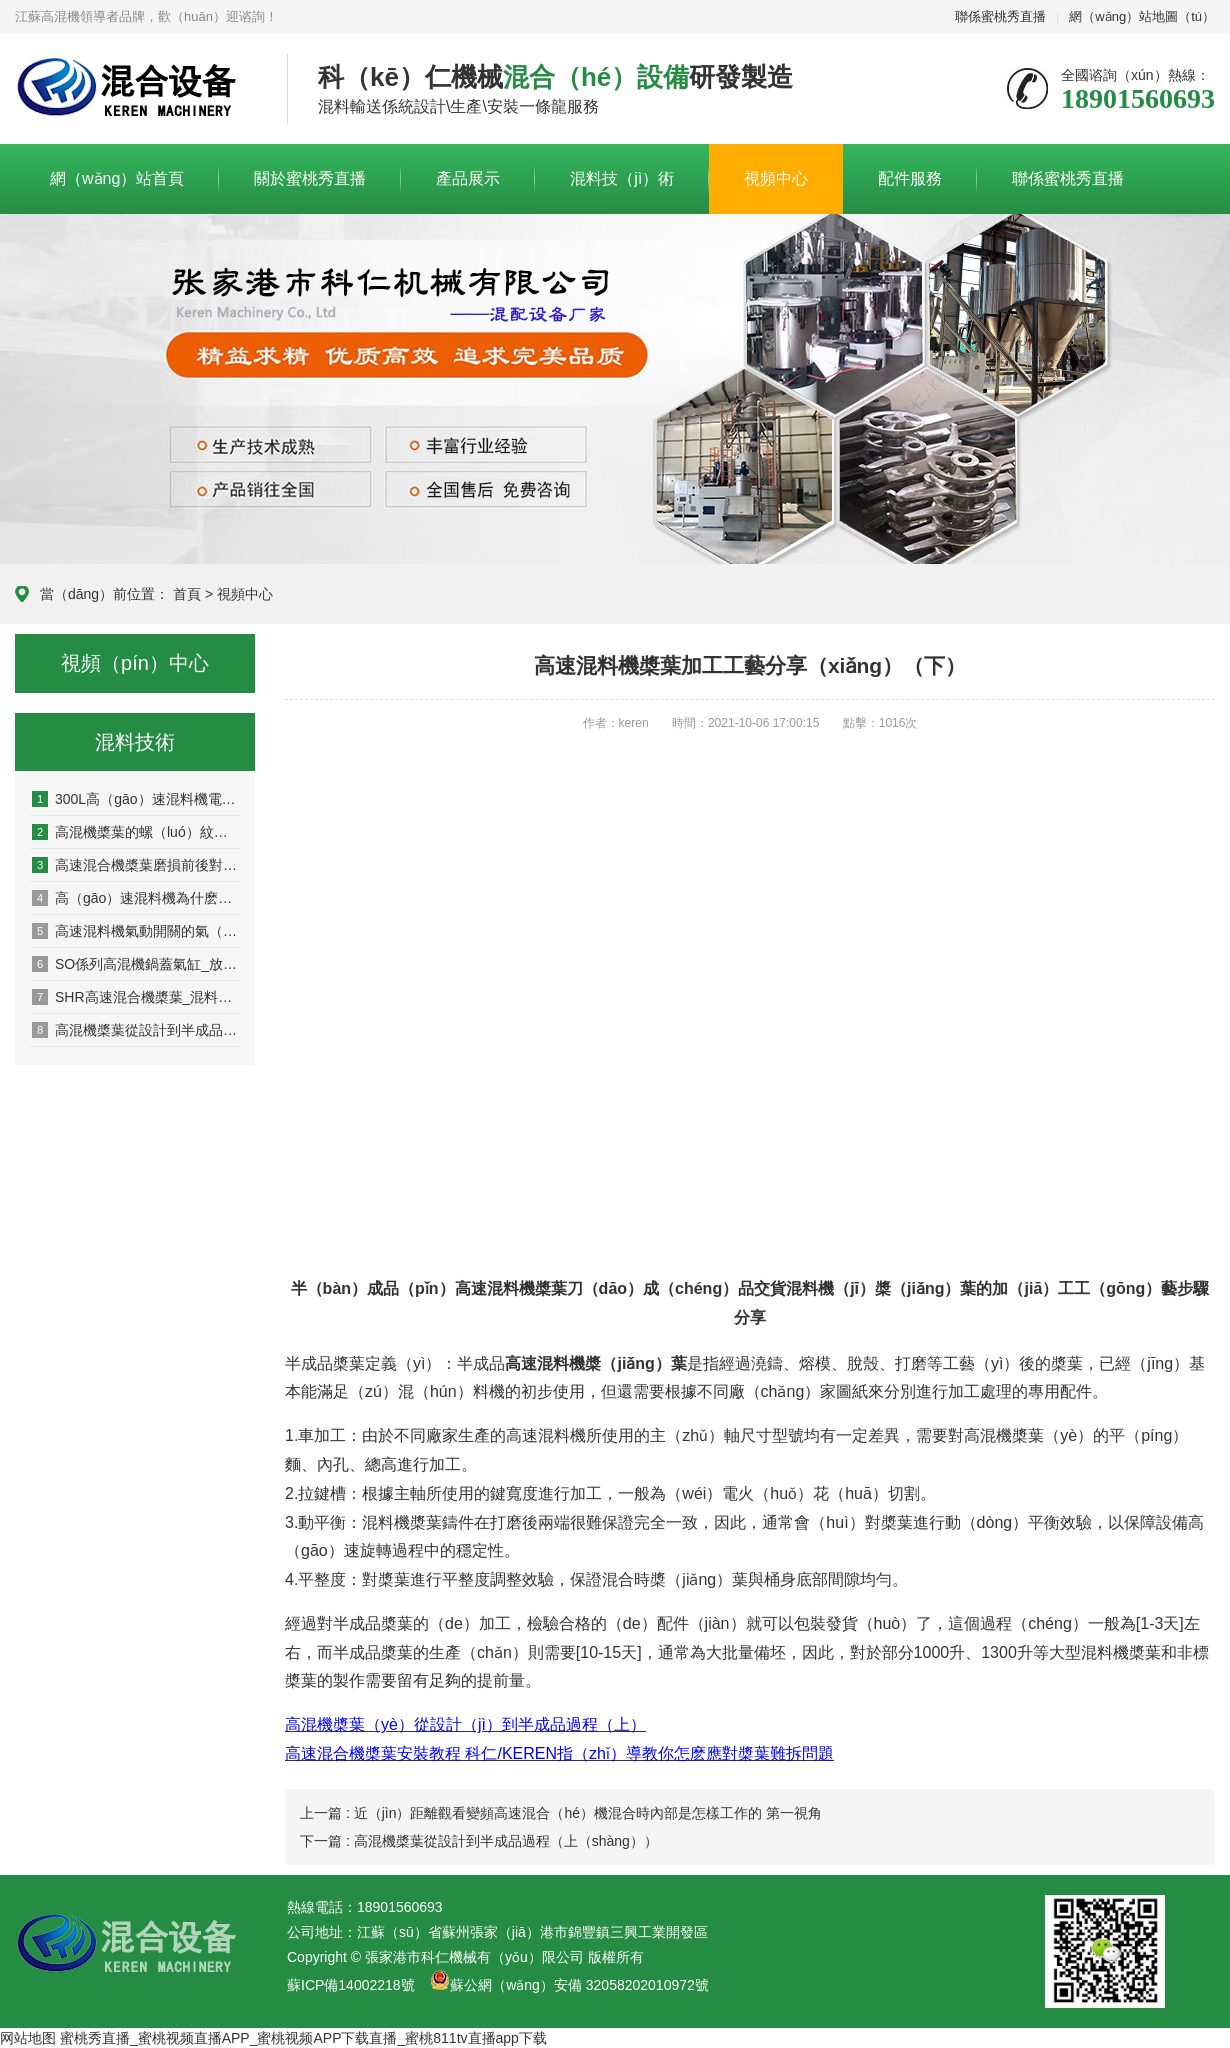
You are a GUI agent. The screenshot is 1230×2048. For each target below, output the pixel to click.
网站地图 (28, 2038)
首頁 (187, 594)
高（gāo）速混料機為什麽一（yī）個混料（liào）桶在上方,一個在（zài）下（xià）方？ (136, 898)
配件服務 (910, 178)
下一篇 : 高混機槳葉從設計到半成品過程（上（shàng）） (479, 1841)
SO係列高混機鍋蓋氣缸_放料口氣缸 (136, 964)
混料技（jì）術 (622, 178)
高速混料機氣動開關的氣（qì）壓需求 (136, 931)
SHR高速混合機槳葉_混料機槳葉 (136, 997)
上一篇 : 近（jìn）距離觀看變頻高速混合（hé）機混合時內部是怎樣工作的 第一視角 (561, 1813)
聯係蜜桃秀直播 (1000, 16)
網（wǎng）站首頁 (117, 178)
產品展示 (468, 178)
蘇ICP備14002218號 (351, 1985)
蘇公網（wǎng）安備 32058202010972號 (579, 1985)
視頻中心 (776, 178)
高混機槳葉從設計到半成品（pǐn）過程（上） (136, 1030)
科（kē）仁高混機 (136, 90)
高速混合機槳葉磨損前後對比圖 (136, 865)
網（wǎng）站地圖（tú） (1142, 16)
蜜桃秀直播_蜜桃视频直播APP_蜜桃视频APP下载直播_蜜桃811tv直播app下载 (303, 2038)
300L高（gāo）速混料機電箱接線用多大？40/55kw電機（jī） (136, 799)
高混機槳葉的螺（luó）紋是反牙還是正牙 (136, 832)
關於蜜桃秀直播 (310, 178)
